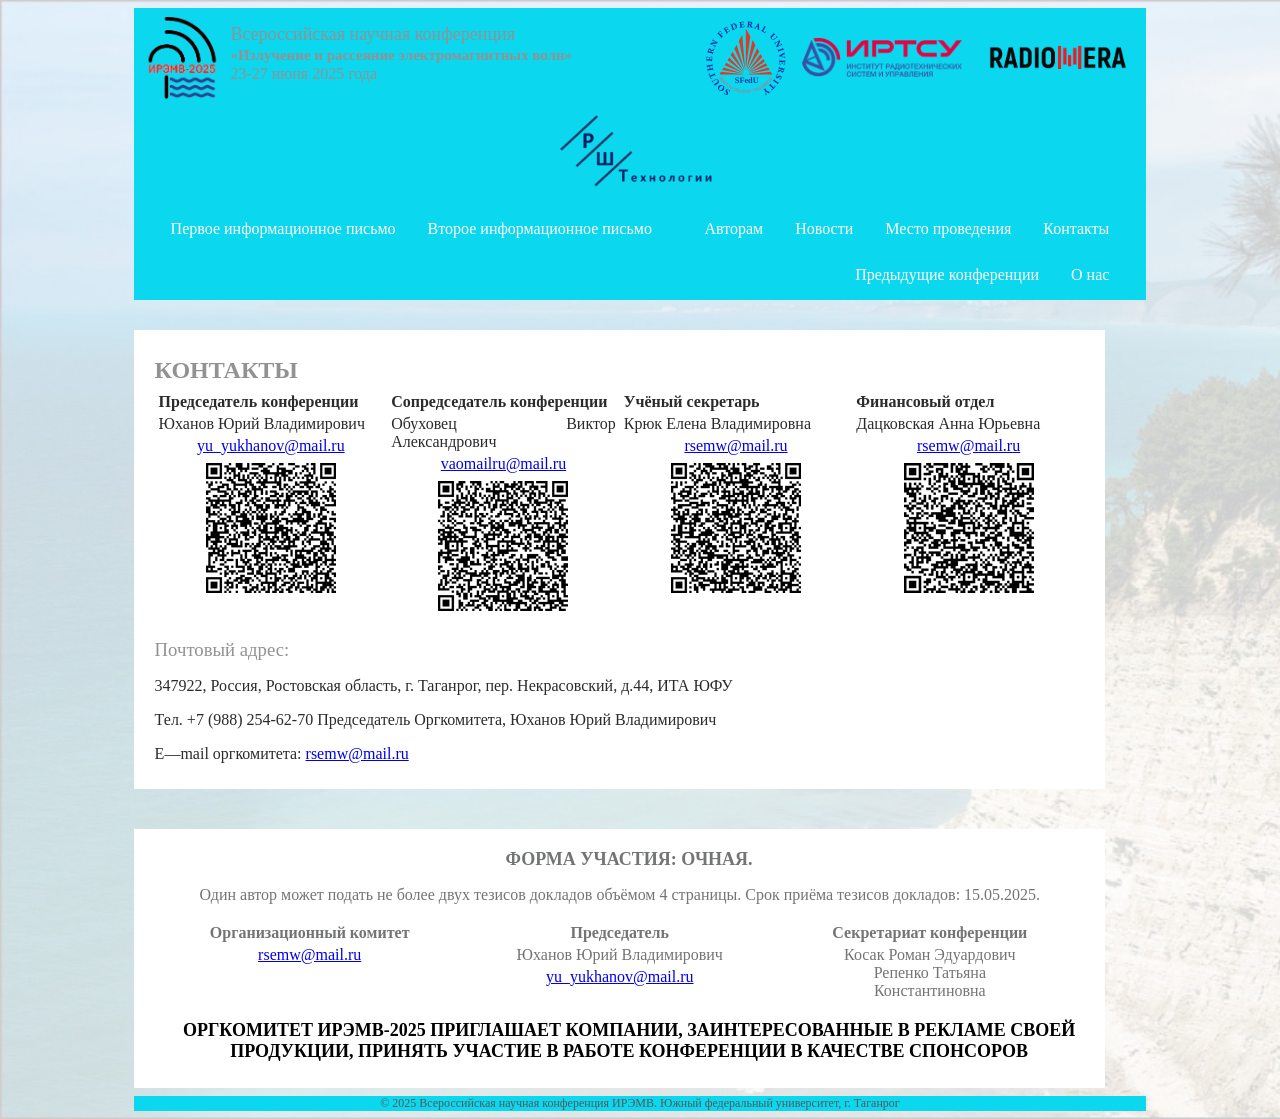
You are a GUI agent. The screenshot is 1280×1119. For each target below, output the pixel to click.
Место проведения (948, 228)
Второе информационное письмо (540, 228)
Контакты (1076, 228)
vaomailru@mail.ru (503, 463)
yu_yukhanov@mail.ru (271, 445)
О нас (1090, 274)
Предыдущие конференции (947, 274)
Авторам (733, 228)
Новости (824, 228)
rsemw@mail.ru (735, 445)
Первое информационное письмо (283, 228)
